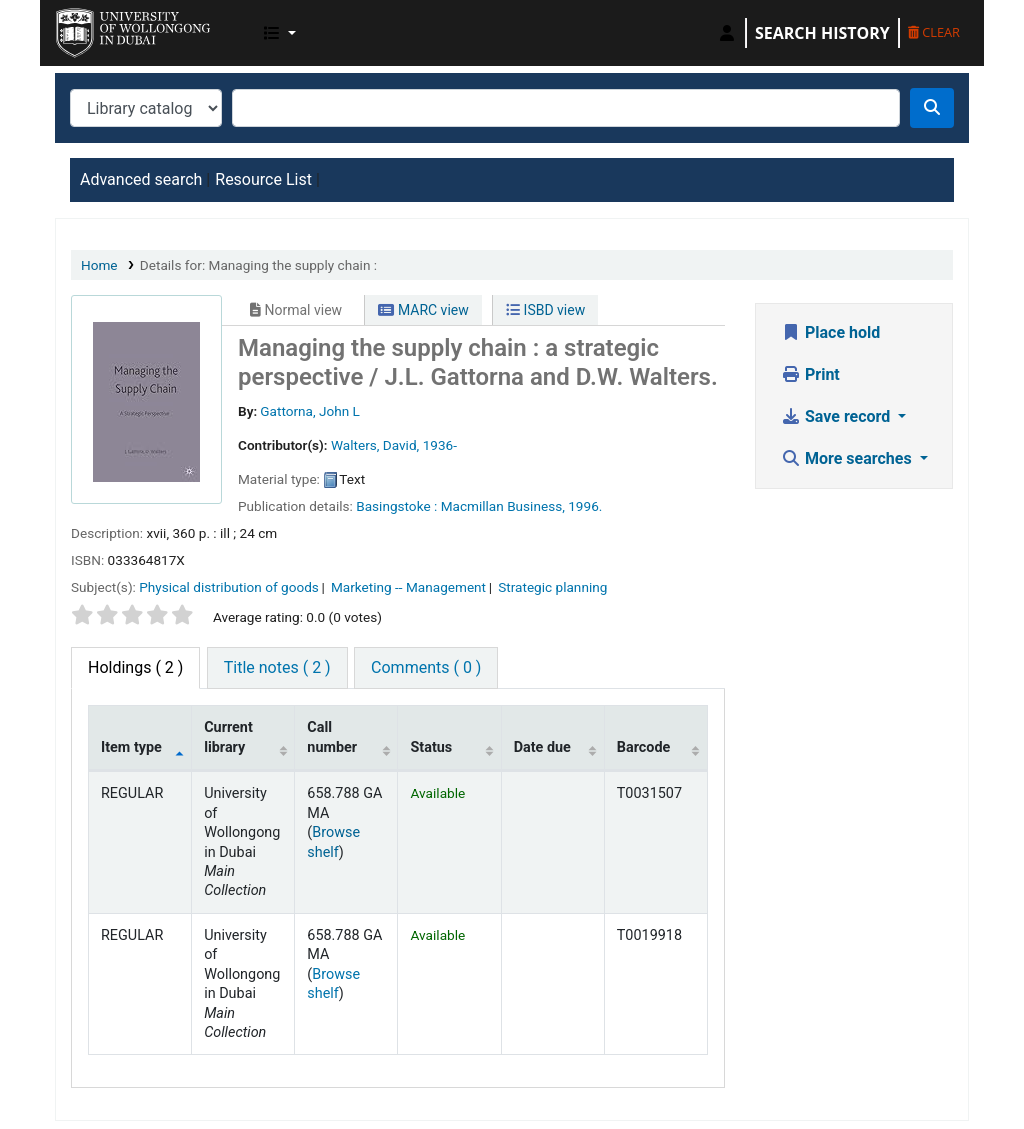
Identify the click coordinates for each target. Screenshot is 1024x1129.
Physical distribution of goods (229, 587)
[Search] (932, 108)
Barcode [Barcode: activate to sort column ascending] (644, 747)
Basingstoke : (396, 506)
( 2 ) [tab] (135, 667)
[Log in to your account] (727, 33)
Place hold (830, 332)
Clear (934, 32)
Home (99, 265)
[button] (280, 33)
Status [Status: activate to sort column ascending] (431, 747)
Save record (837, 416)
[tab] (277, 668)
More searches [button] (848, 458)
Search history (822, 33)
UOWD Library (106, 28)
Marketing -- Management (408, 587)
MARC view (423, 310)
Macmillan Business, (503, 506)
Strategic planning (552, 587)
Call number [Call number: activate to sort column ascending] (332, 737)
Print (810, 374)
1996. (585, 506)
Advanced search (141, 179)
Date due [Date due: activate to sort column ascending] (542, 747)
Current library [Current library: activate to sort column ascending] (228, 737)
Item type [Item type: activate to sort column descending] (131, 747)
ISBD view (545, 310)
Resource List (263, 179)
